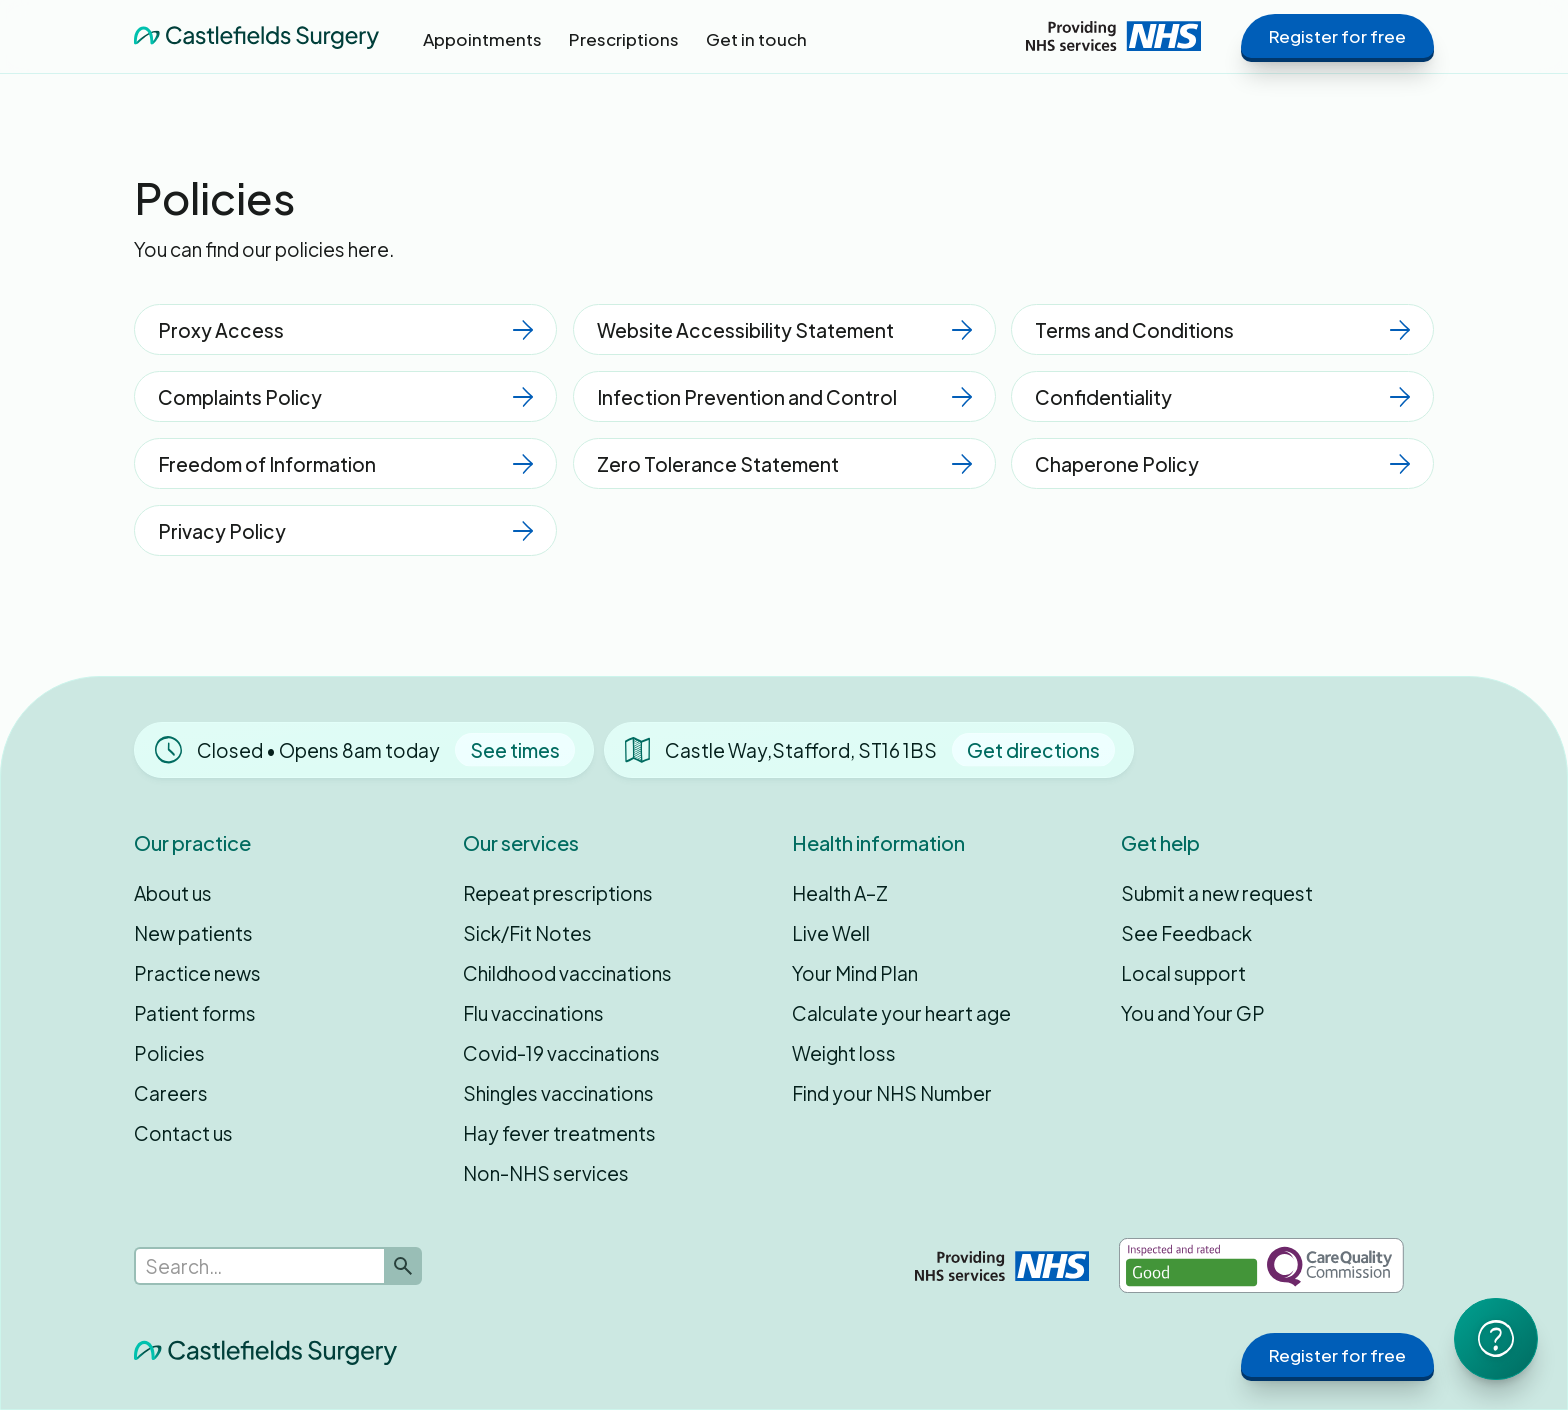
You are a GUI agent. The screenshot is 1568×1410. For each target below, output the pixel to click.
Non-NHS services (546, 1173)
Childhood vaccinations (567, 973)
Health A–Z (840, 893)
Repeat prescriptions (558, 893)
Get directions (1033, 750)
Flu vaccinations (533, 1013)
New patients (193, 933)
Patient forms (195, 1013)
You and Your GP (1193, 1013)
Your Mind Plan (855, 973)
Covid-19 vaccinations (561, 1053)
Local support (1183, 973)
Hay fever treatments (559, 1133)
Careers (171, 1093)
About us (173, 893)
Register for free (1337, 36)
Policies (169, 1053)
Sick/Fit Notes (527, 933)
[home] (256, 36)
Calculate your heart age (901, 1013)
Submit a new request (1217, 893)
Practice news (197, 973)
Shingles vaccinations (558, 1093)
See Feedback (1186, 933)
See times (515, 750)
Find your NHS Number (892, 1093)
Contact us (183, 1133)
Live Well (831, 933)
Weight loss (844, 1053)
